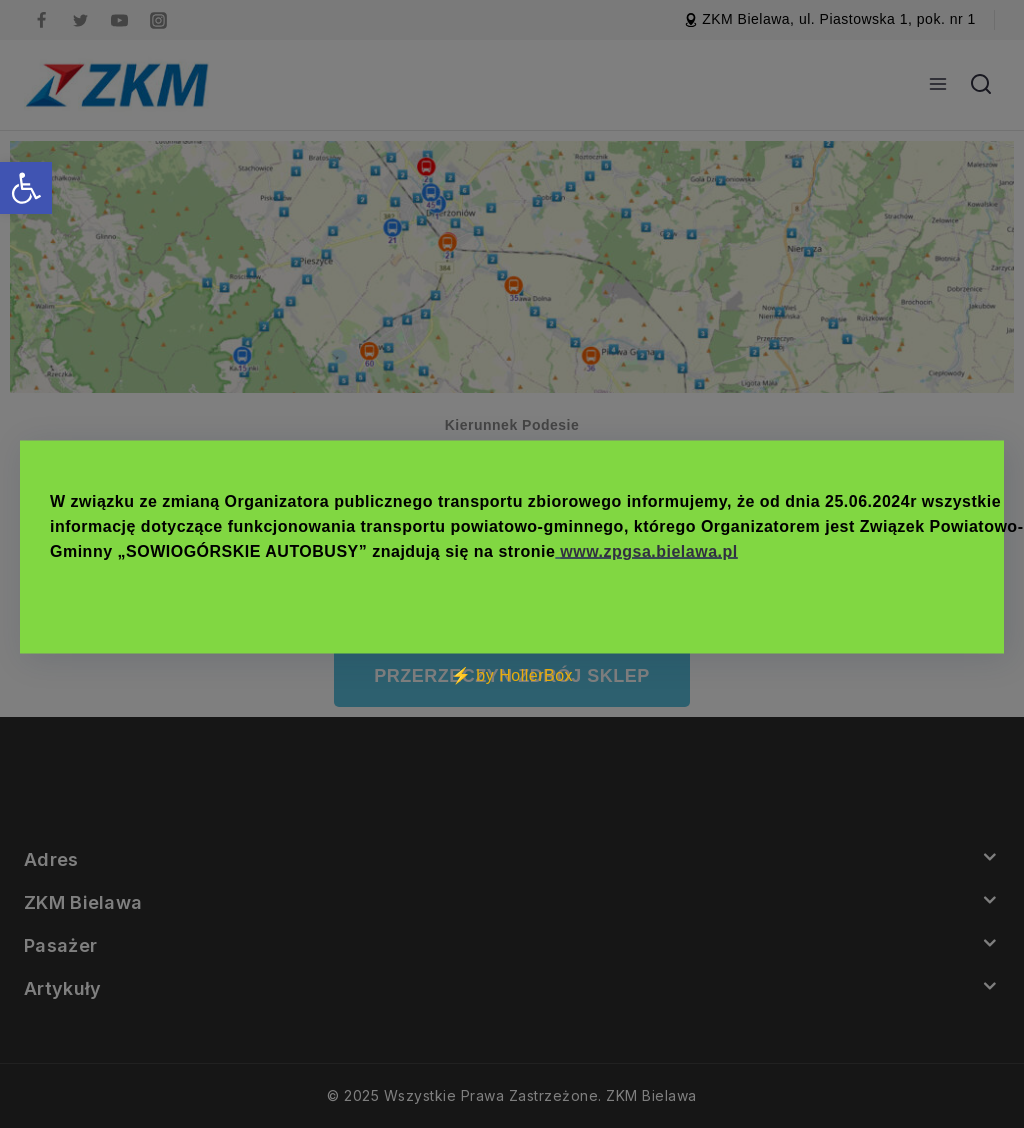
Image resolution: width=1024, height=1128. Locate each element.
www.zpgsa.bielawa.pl (648, 551)
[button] (26, 188)
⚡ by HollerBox (512, 675)
